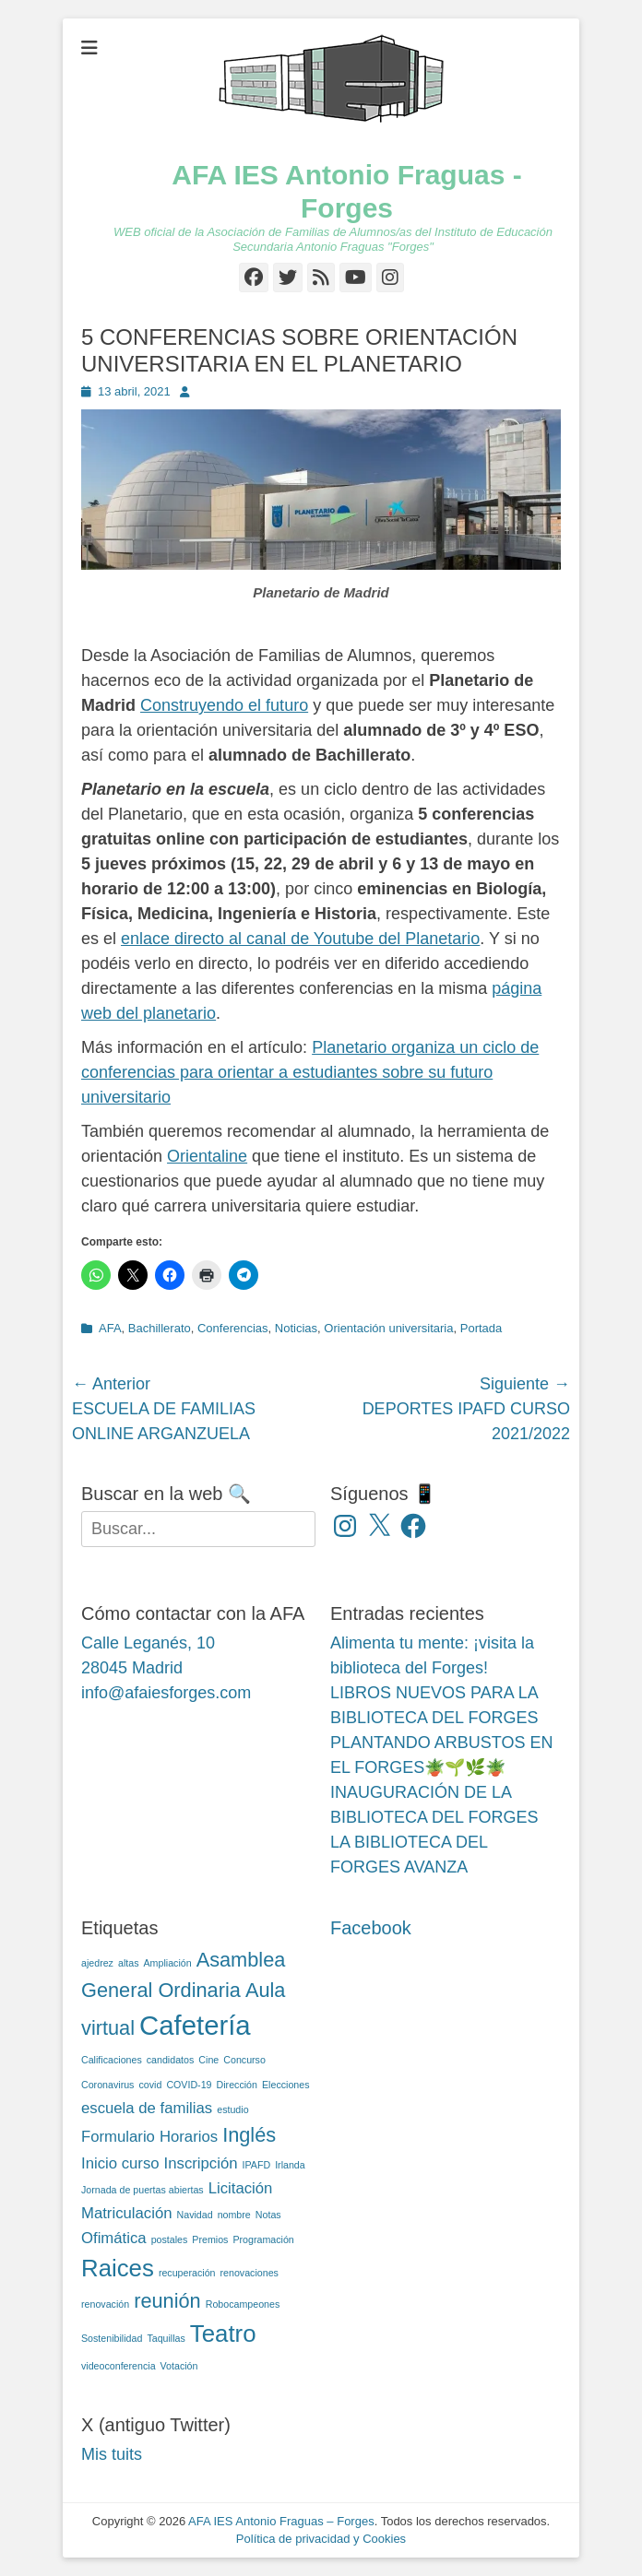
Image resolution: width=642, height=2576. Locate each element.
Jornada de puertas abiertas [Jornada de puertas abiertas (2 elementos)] (142, 2189)
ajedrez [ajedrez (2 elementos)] (97, 1962)
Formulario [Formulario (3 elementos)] (118, 2136)
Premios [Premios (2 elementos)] (210, 2239)
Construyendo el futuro (224, 705)
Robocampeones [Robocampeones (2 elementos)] (243, 2304)
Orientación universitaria (388, 1328)
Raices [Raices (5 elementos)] (117, 2268)
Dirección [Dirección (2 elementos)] (237, 2084)
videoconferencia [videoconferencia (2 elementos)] (118, 2365)
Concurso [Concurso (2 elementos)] (244, 2059)
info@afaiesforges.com (166, 1693)
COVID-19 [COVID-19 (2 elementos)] (188, 2084)
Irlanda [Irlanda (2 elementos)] (290, 2164)
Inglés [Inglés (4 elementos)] (249, 2134)
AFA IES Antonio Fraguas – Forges (281, 2521)
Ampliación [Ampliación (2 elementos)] (168, 1962)
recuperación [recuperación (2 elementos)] (187, 2272)
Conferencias (232, 1328)
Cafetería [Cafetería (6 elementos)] (195, 2025)
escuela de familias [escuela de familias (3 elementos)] (146, 2108)
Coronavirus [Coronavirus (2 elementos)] (107, 2084)
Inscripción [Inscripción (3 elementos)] (201, 2163)
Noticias (296, 1328)
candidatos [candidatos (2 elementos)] (171, 2059)
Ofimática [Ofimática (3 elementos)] (114, 2238)
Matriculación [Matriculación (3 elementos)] (126, 2213)
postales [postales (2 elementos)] (169, 2239)
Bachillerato (159, 1328)
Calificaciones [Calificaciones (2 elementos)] (111, 2059)
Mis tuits (111, 2454)
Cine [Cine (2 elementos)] (208, 2059)
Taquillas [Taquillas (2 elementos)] (165, 2338)
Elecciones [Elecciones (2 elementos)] (286, 2084)
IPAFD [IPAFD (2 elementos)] (257, 2164)
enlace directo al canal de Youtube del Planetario (300, 938)
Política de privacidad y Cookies (321, 2539)
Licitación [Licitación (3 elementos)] (240, 2188)
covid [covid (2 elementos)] (149, 2084)
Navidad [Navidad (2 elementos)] (195, 2214)
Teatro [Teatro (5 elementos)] (223, 2333)
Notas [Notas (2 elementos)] (268, 2214)
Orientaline (207, 1156)
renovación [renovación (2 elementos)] (105, 2304)
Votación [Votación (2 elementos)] (179, 2365)
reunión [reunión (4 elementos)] (167, 2300)
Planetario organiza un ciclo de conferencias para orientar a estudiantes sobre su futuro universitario (310, 1072)
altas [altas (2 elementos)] (128, 1962)
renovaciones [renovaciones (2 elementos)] (249, 2272)
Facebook (370, 1928)
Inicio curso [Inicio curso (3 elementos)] (120, 2163)
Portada (481, 1328)
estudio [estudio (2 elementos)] (232, 2109)
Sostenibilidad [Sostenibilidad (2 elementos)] (111, 2338)
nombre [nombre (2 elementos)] (234, 2214)
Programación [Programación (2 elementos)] (262, 2239)
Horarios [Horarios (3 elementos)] (189, 2136)
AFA (110, 1328)
